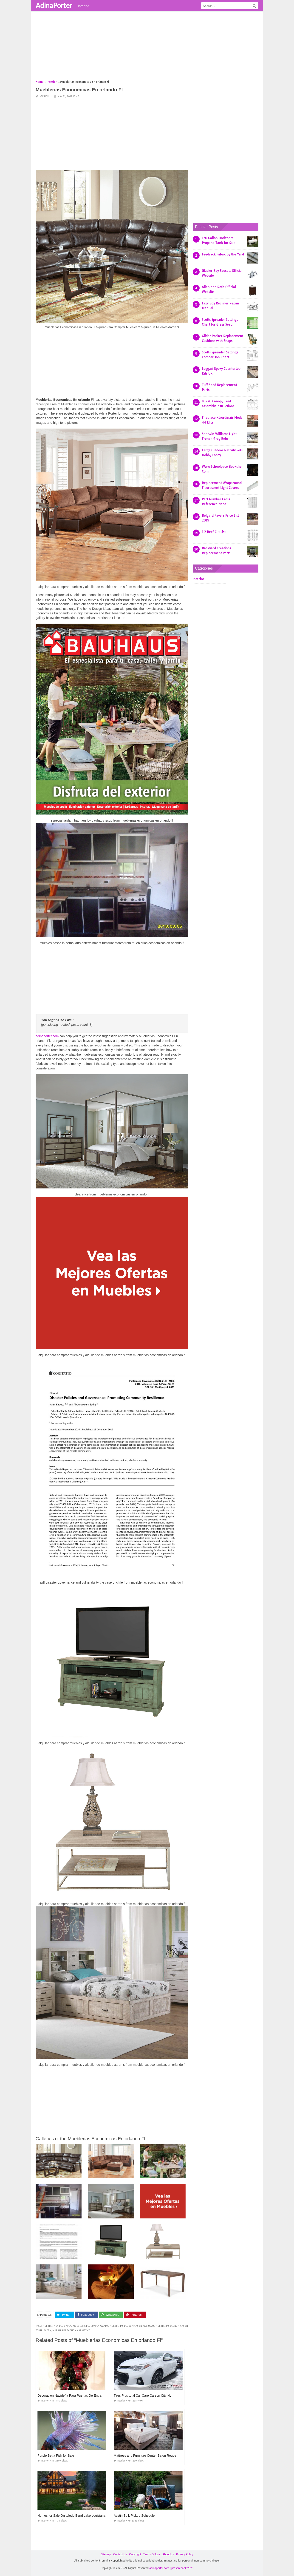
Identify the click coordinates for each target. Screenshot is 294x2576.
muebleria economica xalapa (90, 2325)
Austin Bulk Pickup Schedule (134, 2515)
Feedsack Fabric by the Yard (223, 254)
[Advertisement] (147, 47)
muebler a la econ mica (56, 2325)
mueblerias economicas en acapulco (132, 2325)
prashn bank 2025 (182, 2568)
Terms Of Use (151, 2554)
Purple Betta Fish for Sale (55, 2455)
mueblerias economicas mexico (71, 2330)
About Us (168, 2554)
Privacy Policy (184, 2554)
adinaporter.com (47, 1036)
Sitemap (106, 2554)
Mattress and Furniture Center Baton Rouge (145, 2455)
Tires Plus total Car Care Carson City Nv (142, 2395)
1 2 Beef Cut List (214, 532)
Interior (83, 6)
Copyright (135, 2554)
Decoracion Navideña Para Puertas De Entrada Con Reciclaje (81, 2395)
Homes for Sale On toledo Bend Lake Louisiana (71, 2515)
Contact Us (120, 2554)
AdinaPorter (54, 5)
